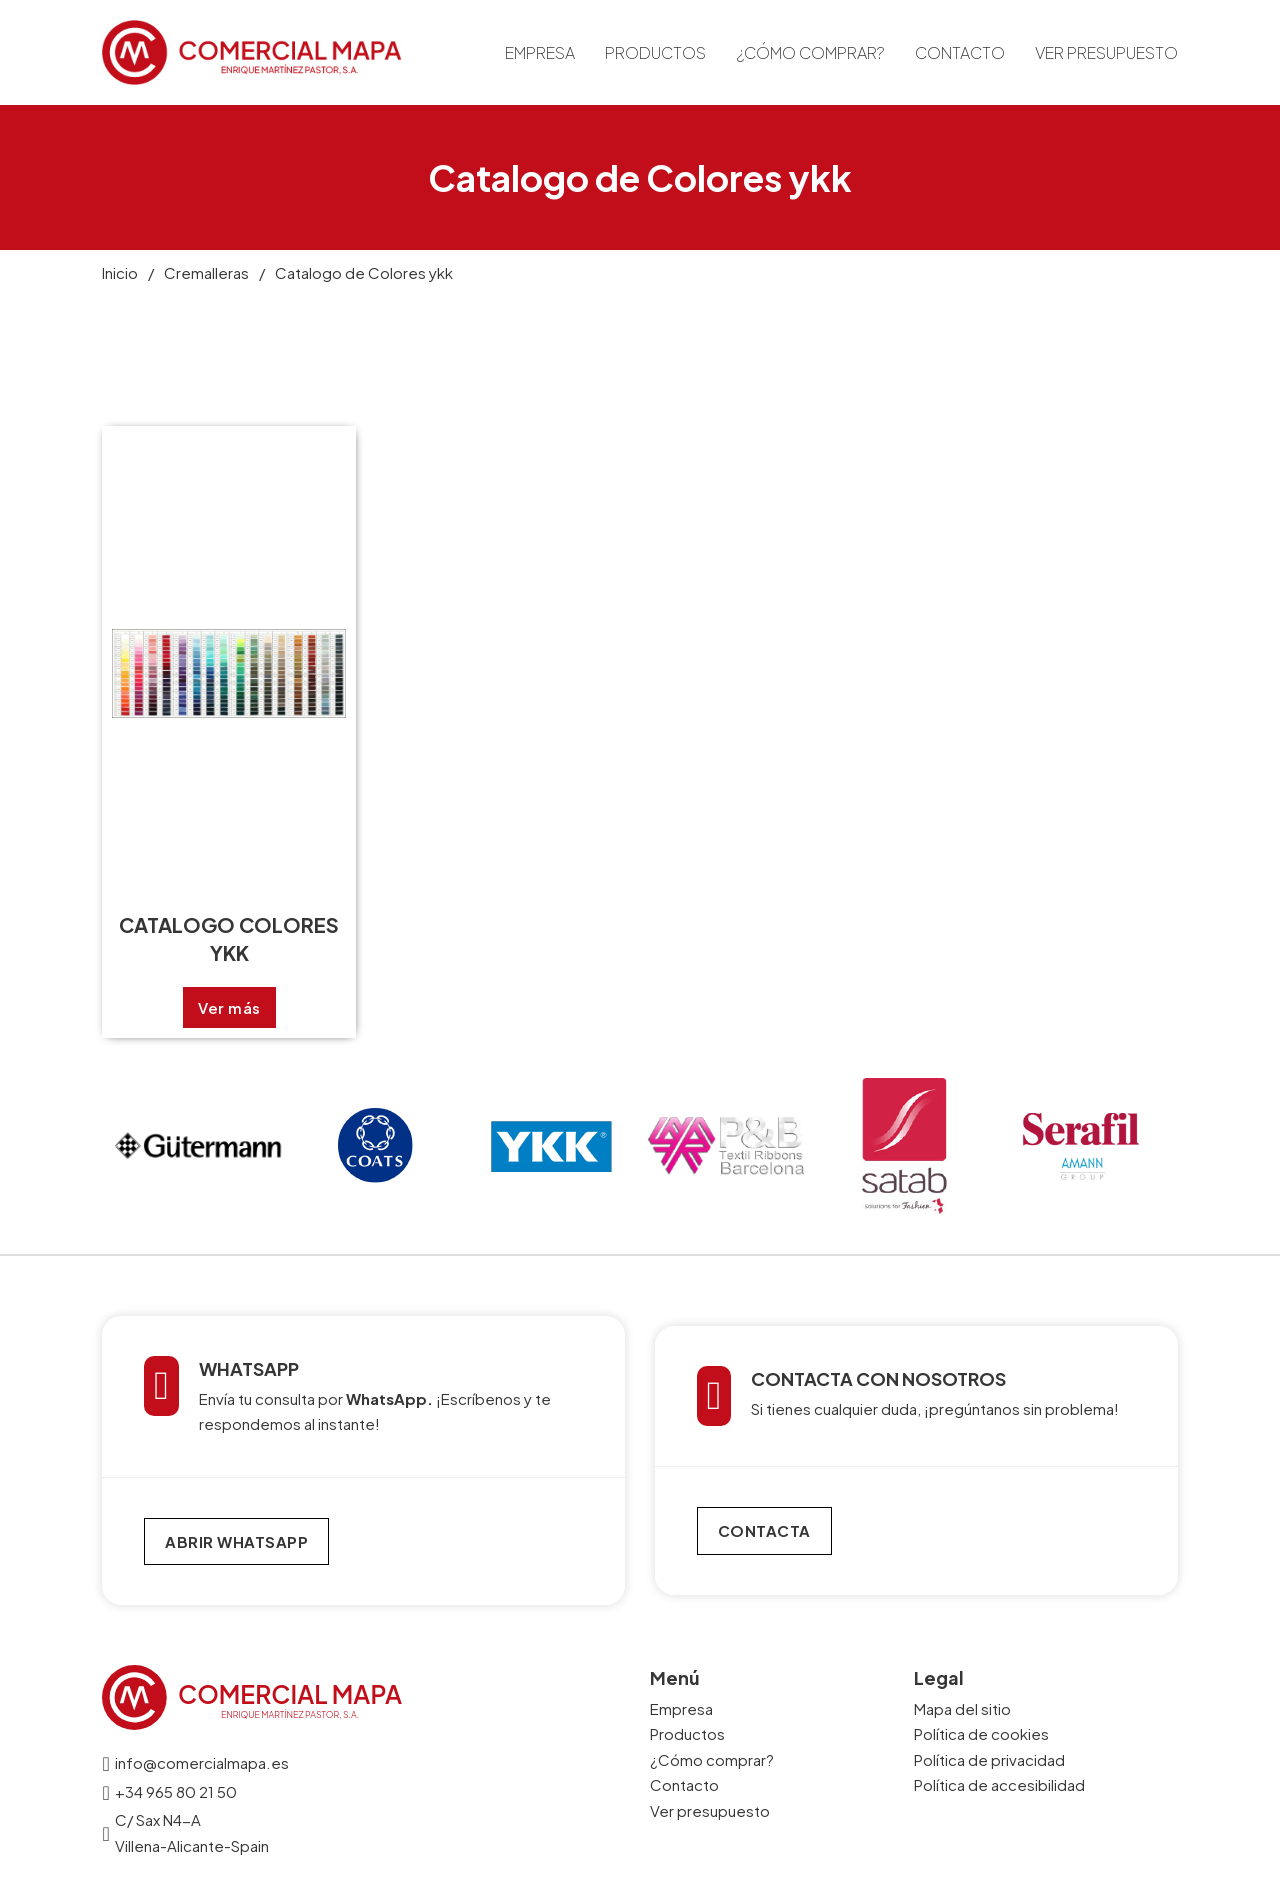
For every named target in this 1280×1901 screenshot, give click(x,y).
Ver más (229, 1007)
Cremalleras (206, 272)
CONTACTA (764, 1530)
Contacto (960, 52)
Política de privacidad (989, 1759)
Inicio (120, 272)
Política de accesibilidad (999, 1784)
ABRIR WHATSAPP (236, 1541)
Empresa (540, 52)
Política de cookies (981, 1733)
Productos (655, 52)
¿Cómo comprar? (810, 52)
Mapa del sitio (962, 1708)
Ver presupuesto (1106, 52)
